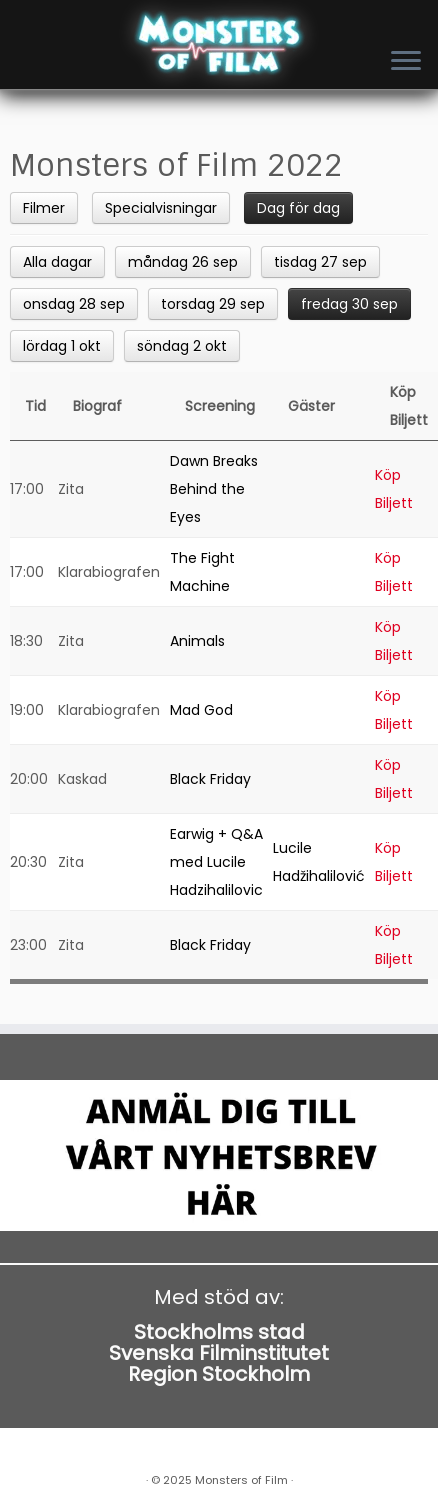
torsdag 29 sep (213, 304)
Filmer (44, 208)
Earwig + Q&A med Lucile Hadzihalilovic (216, 862)
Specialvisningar (161, 208)
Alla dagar (57, 262)
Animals (197, 641)
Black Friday (210, 779)
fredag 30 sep (349, 304)
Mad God (201, 710)
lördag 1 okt (62, 346)
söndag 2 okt (182, 346)
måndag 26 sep (183, 262)
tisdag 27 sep (320, 262)
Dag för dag (298, 208)
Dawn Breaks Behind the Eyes (214, 489)
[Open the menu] (406, 62)
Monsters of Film (241, 1480)
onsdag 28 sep (74, 304)
